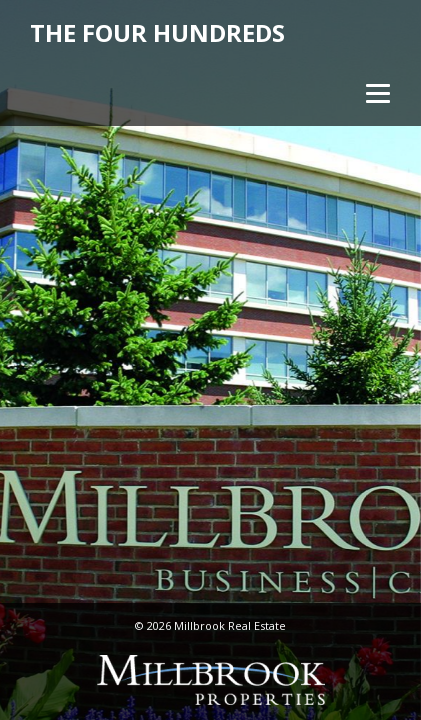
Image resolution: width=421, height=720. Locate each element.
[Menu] (375, 93)
